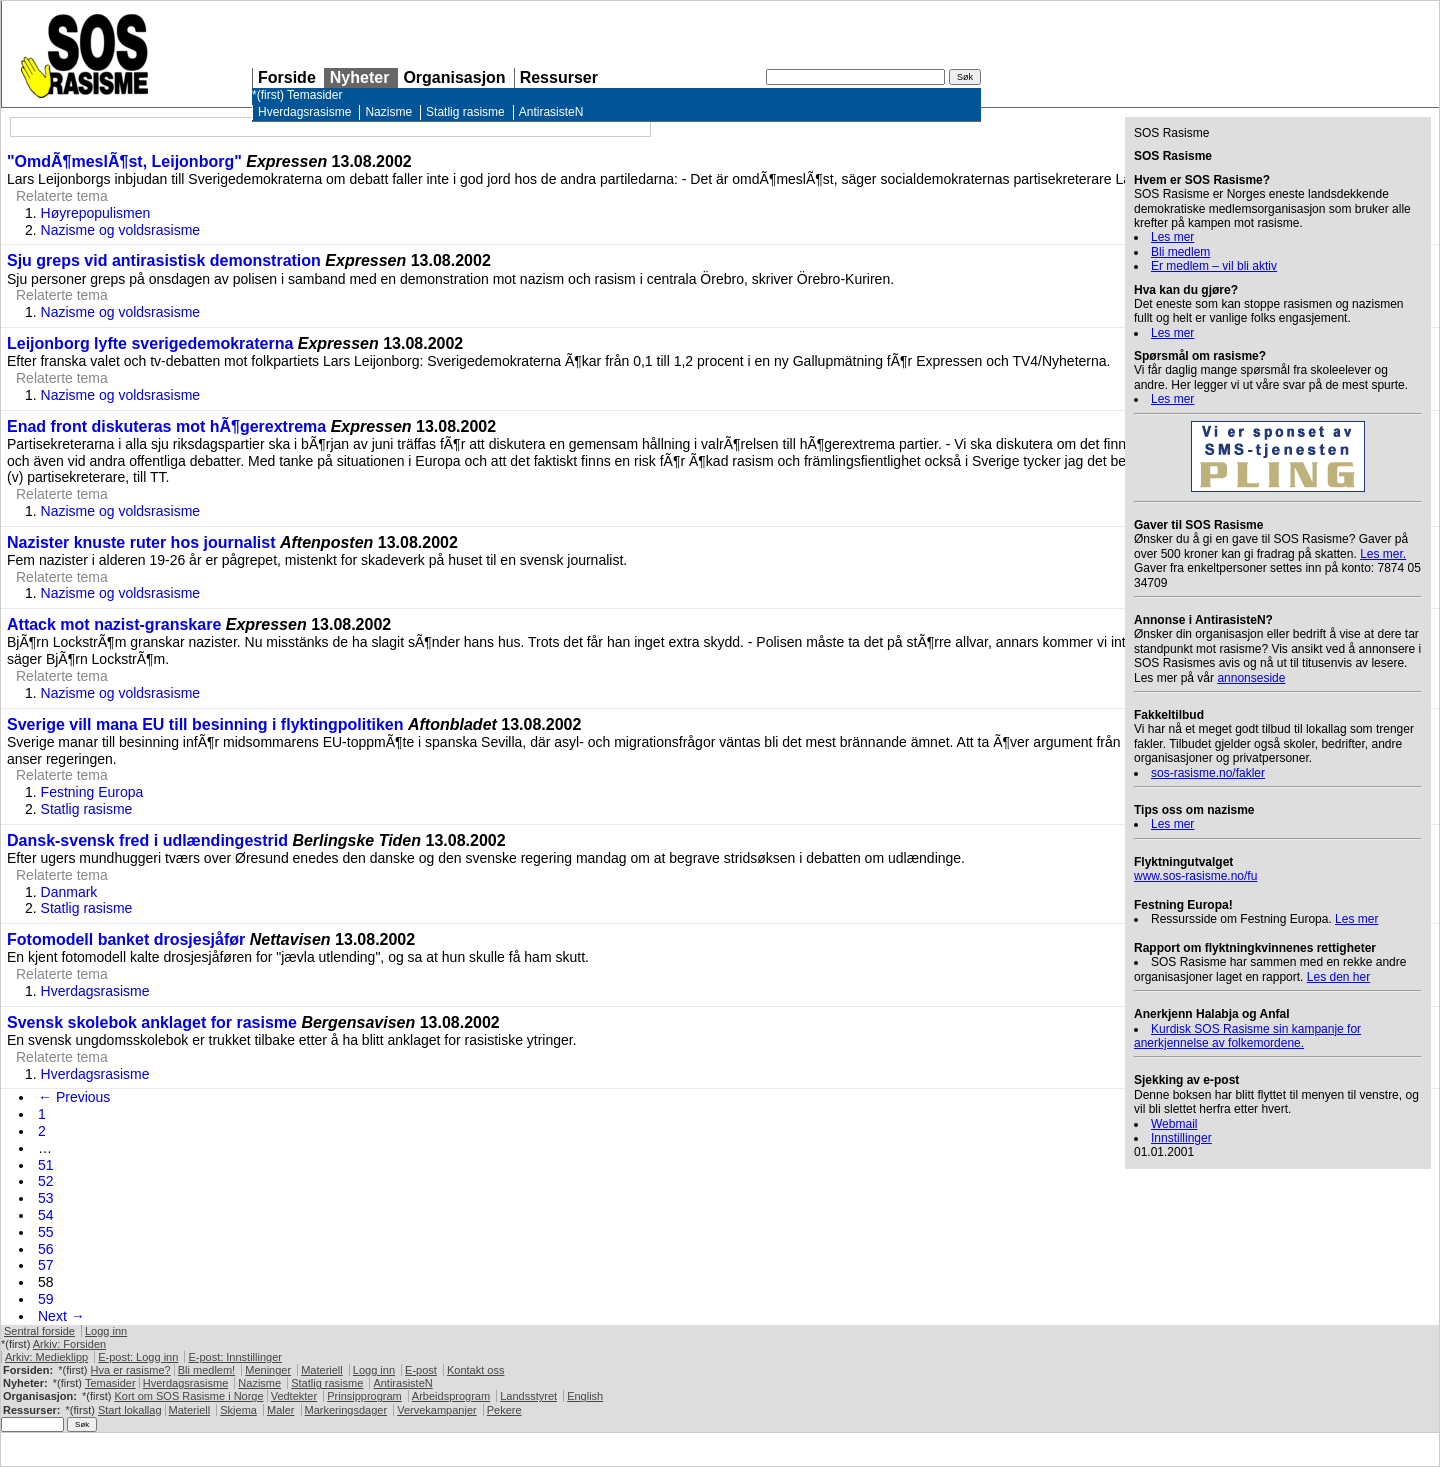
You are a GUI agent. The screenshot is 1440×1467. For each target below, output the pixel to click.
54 (46, 1215)
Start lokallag (130, 1410)
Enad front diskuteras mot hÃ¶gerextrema (166, 426)
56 (46, 1249)
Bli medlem (1180, 252)
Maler (281, 1410)
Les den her (1338, 977)
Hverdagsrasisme (304, 112)
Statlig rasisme (465, 112)
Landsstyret (528, 1396)
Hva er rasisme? (131, 1370)
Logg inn (106, 1331)
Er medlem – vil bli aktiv (1214, 266)
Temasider (314, 95)
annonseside (1251, 678)
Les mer (1172, 237)
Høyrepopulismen (96, 213)
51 (46, 1165)
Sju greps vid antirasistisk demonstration (164, 260)
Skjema (238, 1410)
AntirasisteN (551, 112)
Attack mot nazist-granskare (114, 624)
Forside (287, 77)
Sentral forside (39, 1331)
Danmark (69, 892)
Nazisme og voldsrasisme (121, 230)
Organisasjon (454, 77)
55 (46, 1232)
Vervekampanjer (437, 1410)
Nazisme (388, 112)
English (585, 1396)
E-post (421, 1370)
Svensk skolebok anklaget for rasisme (152, 1022)
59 (46, 1299)
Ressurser (559, 77)
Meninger (268, 1370)
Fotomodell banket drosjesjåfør (126, 939)
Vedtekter (294, 1396)
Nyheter (360, 77)
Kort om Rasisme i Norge (188, 1396)
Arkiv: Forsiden (69, 1344)
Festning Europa (92, 792)
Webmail (1174, 1124)
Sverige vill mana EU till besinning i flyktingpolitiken (205, 724)
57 (46, 1265)
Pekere (504, 1410)
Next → (61, 1316)
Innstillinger (1181, 1138)
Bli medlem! (206, 1370)
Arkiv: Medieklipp (46, 1357)
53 (46, 1198)
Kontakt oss (475, 1370)
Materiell (322, 1370)
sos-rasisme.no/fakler (1208, 773)
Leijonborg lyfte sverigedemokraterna (150, 343)
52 (46, 1181)
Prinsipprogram (364, 1396)
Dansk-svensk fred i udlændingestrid (147, 840)
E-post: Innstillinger (235, 1357)
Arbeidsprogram (451, 1396)
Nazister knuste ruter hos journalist (141, 542)
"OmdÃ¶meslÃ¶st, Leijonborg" (124, 161)
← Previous (74, 1097)
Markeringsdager (346, 1410)
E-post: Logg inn (138, 1357)
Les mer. (1383, 554)
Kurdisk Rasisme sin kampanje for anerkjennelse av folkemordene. (1247, 1036)
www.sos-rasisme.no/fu (1195, 876)
